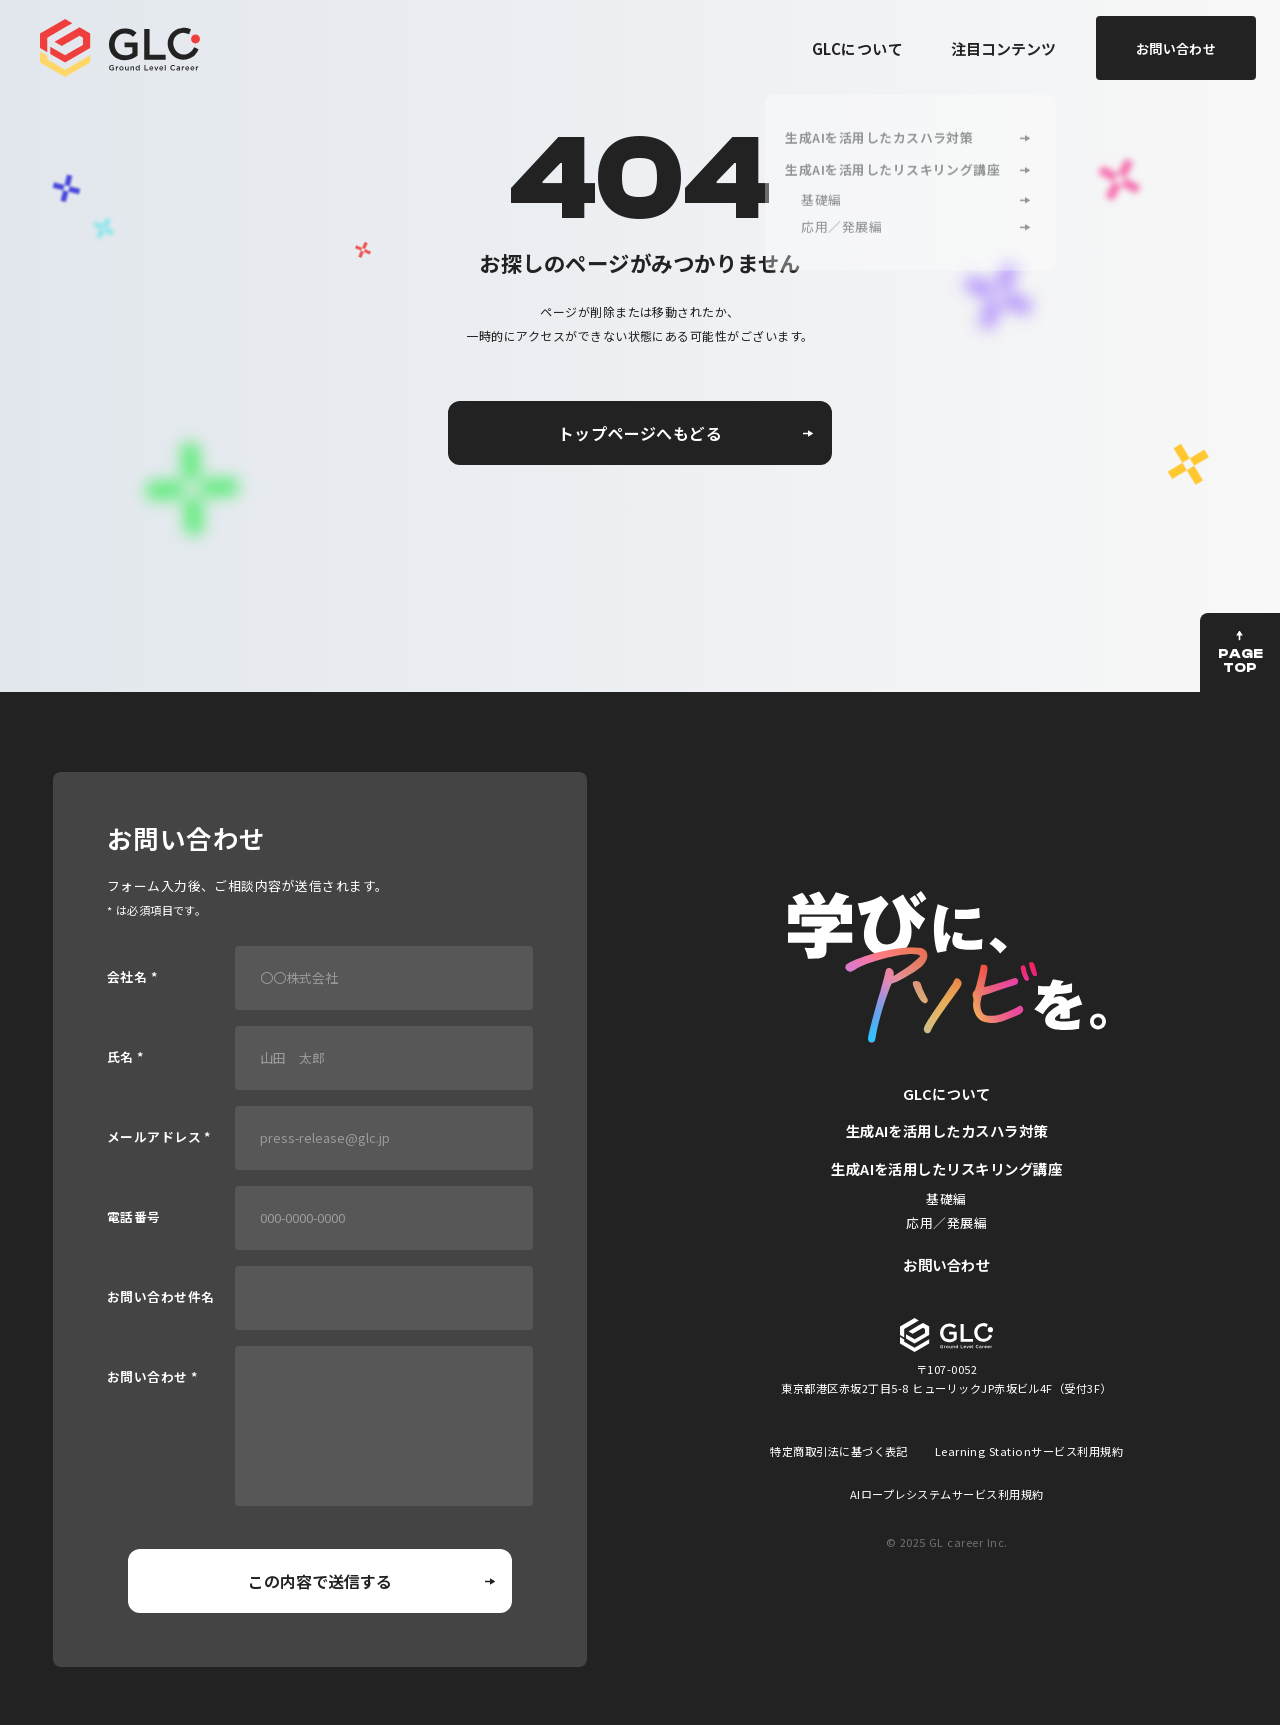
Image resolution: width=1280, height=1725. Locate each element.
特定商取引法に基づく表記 (839, 1451)
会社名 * (132, 977)
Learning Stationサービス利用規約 (1029, 1451)
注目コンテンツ (1003, 48)
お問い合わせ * (152, 1377)
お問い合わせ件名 (161, 1297)
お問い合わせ (946, 1264)
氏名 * (125, 1057)
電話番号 (134, 1217)
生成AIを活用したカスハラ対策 (947, 1130)
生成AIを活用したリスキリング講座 (946, 1168)
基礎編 (946, 1198)
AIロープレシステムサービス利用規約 (947, 1494)
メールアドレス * (159, 1137)
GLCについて (857, 48)
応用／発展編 (946, 1222)
